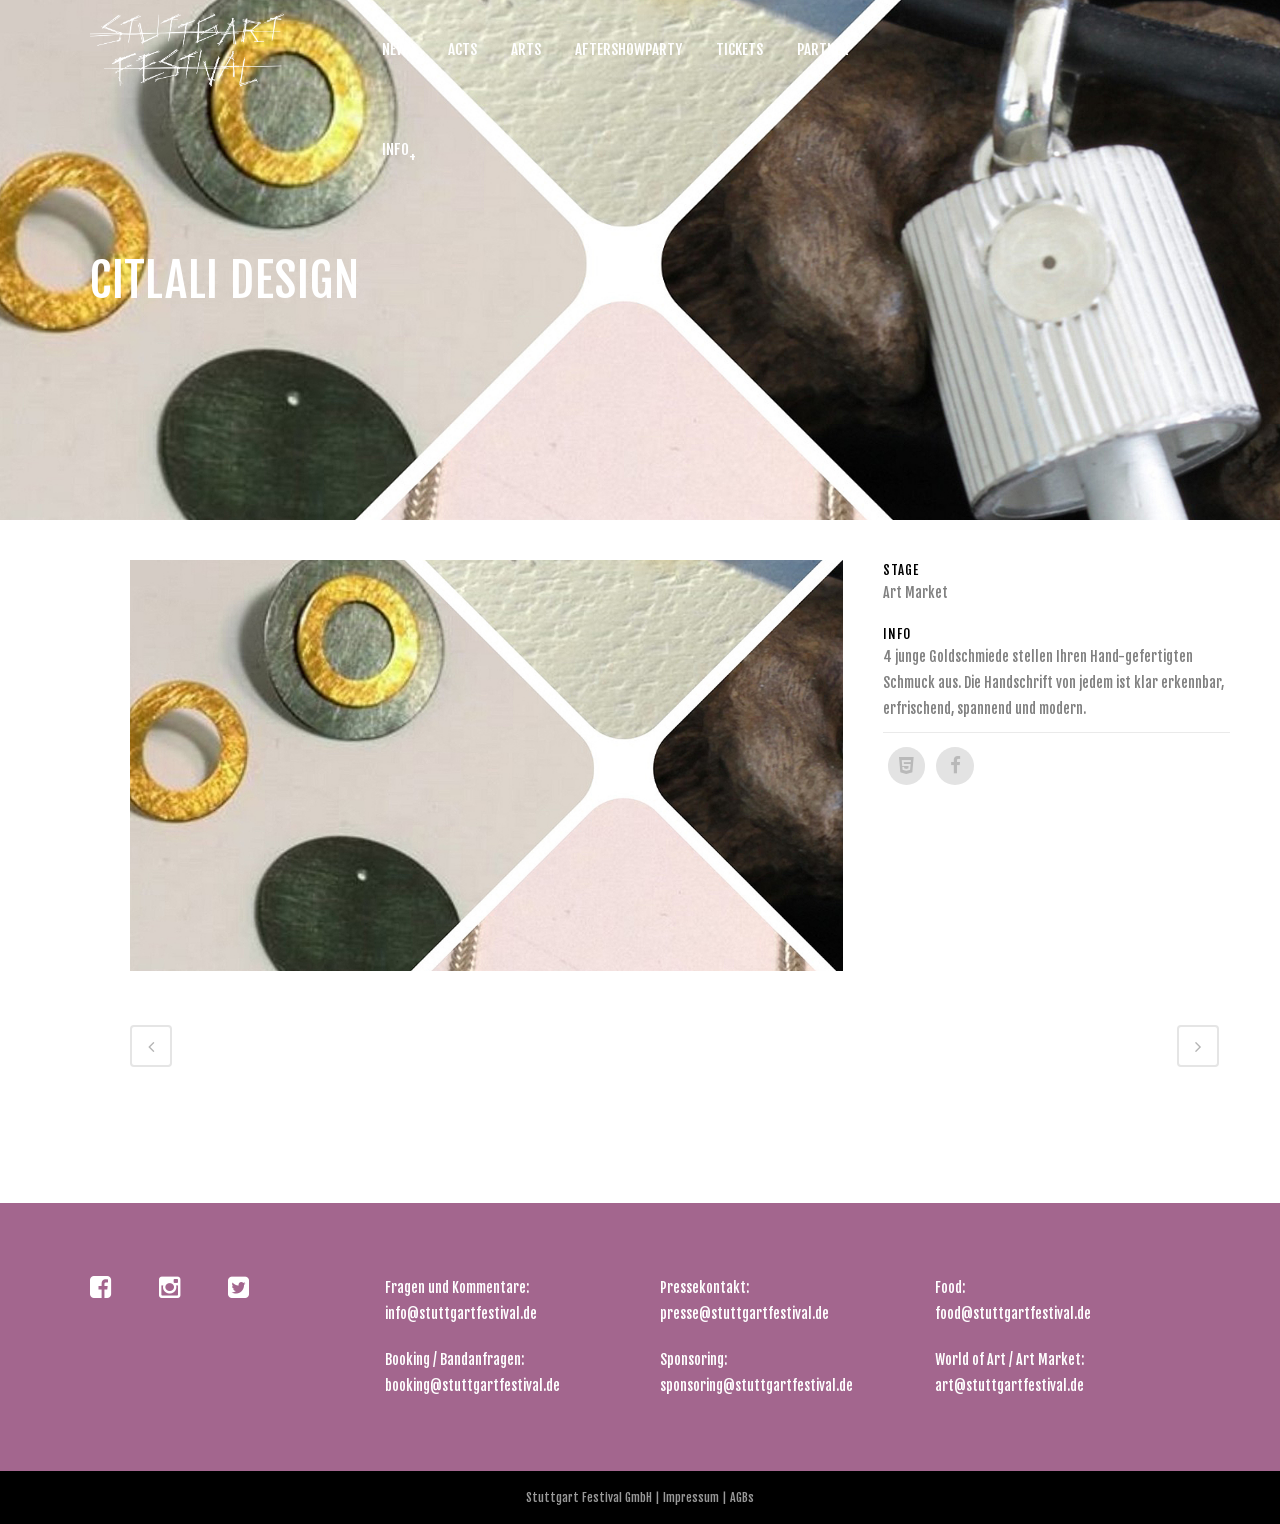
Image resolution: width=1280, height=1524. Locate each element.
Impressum (692, 1497)
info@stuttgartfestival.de (461, 1313)
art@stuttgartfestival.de (1009, 1385)
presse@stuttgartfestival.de (744, 1313)
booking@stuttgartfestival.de (472, 1385)
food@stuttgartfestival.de (1013, 1313)
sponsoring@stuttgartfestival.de (756, 1385)
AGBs (740, 1497)
